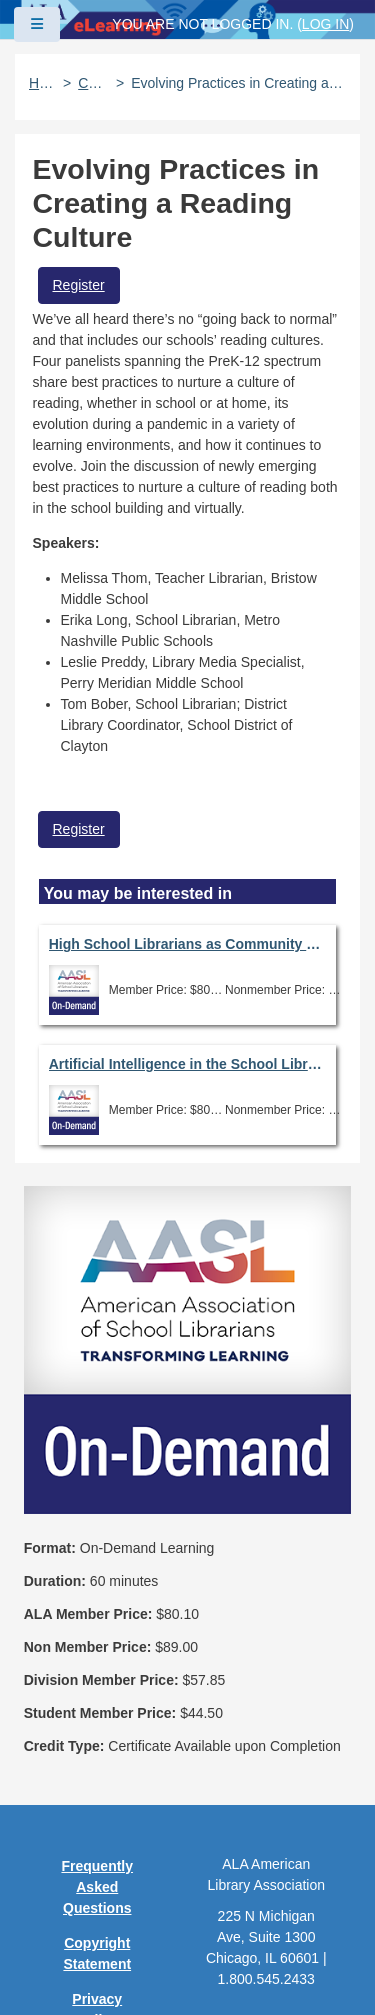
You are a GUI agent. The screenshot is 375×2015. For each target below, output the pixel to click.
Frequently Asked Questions (97, 1612)
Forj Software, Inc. (260, 1969)
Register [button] (79, 285)
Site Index (97, 1836)
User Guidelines (97, 1790)
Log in (325, 24)
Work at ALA (97, 1906)
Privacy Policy (97, 1734)
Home (42, 83)
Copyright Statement (97, 1678)
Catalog (93, 83)
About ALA (97, 1941)
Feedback (97, 1871)
